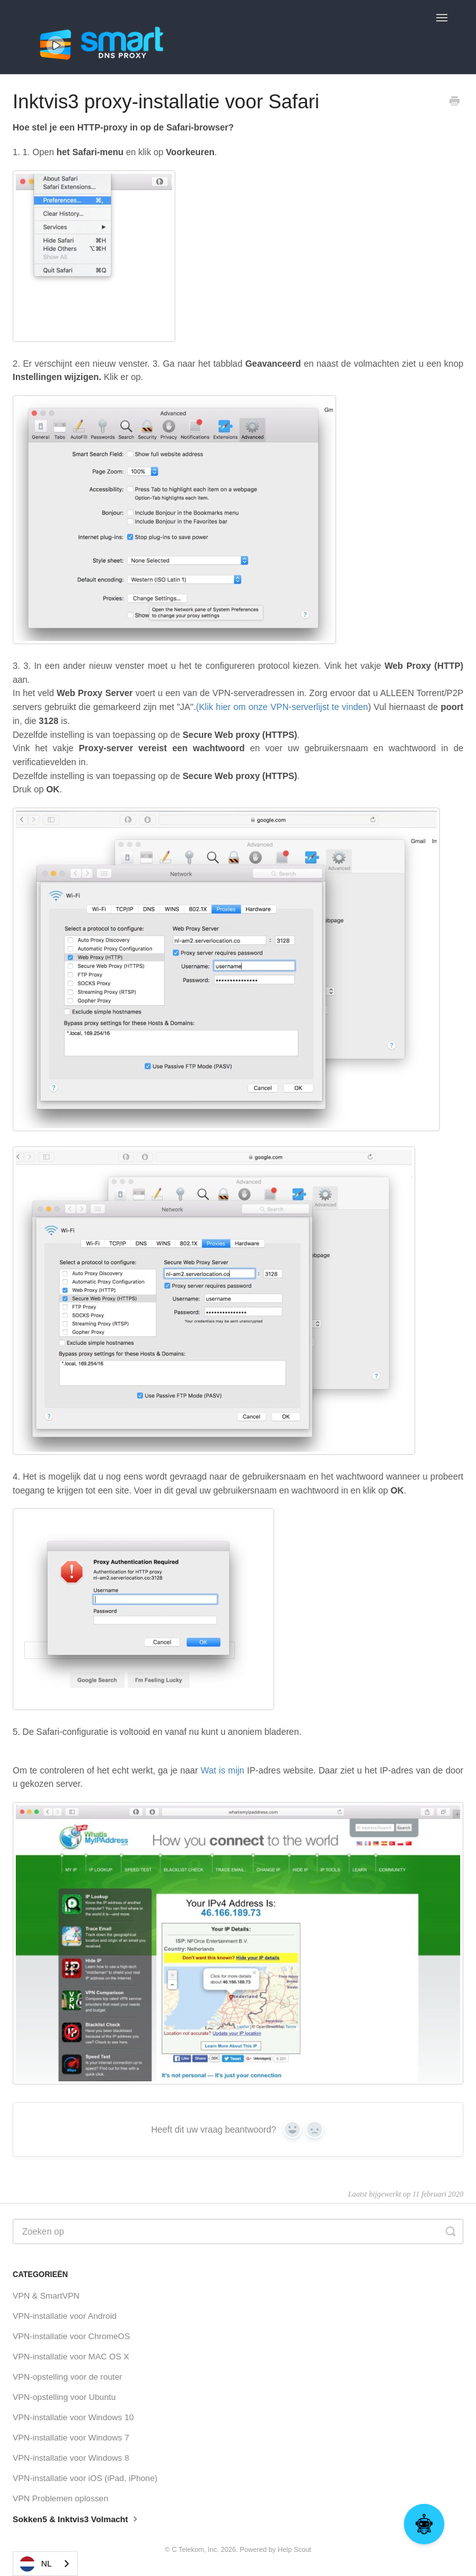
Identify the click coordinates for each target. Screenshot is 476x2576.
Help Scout (294, 2549)
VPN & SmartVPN (46, 2295)
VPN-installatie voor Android (64, 2316)
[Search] (238, 2231)
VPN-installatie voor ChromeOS (71, 2336)
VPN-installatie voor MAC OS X (71, 2356)
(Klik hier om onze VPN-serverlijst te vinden (282, 707)
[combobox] (45, 2563)
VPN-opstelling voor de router (67, 2377)
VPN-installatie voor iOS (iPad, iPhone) (85, 2478)
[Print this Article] (454, 103)
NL (36, 2564)
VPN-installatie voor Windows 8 (71, 2458)
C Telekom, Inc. (195, 2549)
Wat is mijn (222, 1770)
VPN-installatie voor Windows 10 (73, 2417)
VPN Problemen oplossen (60, 2498)
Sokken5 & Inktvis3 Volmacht (77, 2518)
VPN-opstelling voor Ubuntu (64, 2397)
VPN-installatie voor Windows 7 (71, 2437)
